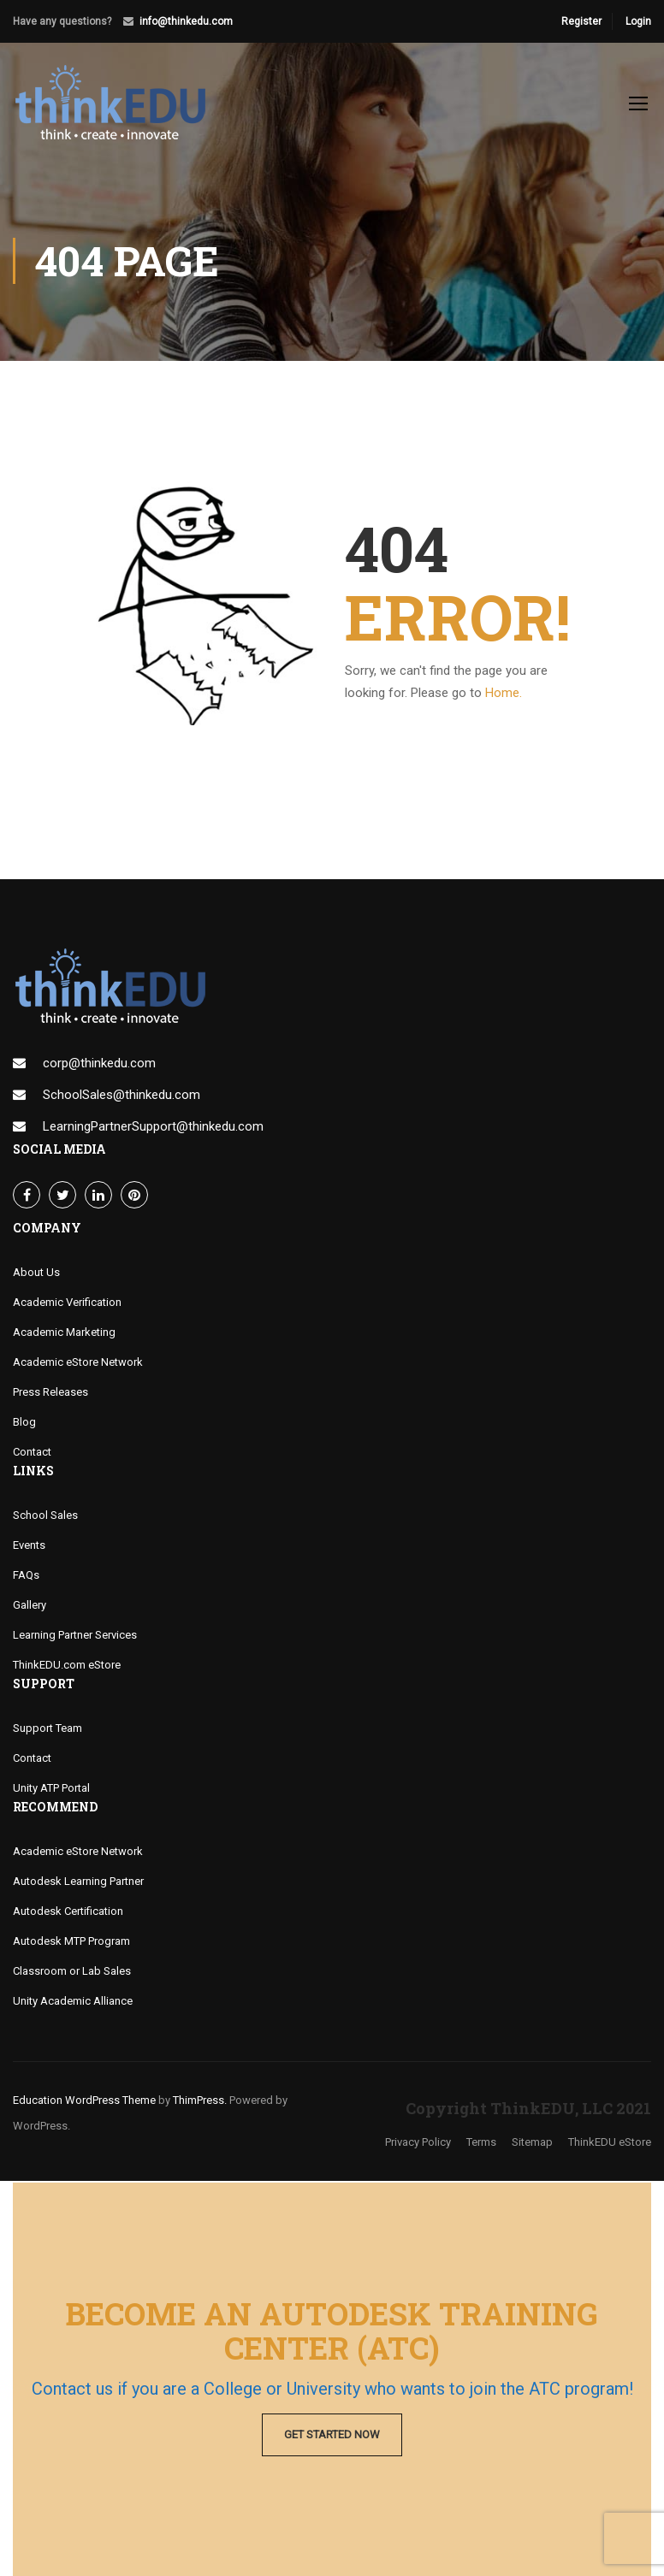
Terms (481, 2143)
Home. (503, 694)
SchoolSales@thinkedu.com (121, 1096)
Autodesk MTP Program (71, 1942)
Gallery (29, 1606)
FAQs (26, 1576)
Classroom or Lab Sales (72, 1972)
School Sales (45, 1516)
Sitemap (532, 2143)
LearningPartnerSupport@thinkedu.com (153, 1128)
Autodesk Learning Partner (78, 1882)
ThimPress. (200, 2101)
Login (638, 21)
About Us (36, 1273)
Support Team (47, 1729)
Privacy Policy (418, 2143)
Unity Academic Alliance (73, 2002)
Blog (24, 1423)
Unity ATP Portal (51, 1789)
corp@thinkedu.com (99, 1064)
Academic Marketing (64, 1333)
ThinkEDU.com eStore (67, 1666)
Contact (32, 1453)
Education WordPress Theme (84, 2101)
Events (29, 1546)
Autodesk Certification (68, 1912)
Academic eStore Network (78, 1363)
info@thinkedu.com (186, 21)
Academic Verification (67, 1303)
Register (581, 21)
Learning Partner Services (75, 1636)
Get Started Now (332, 2434)
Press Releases (50, 1393)
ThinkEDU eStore (609, 2143)
